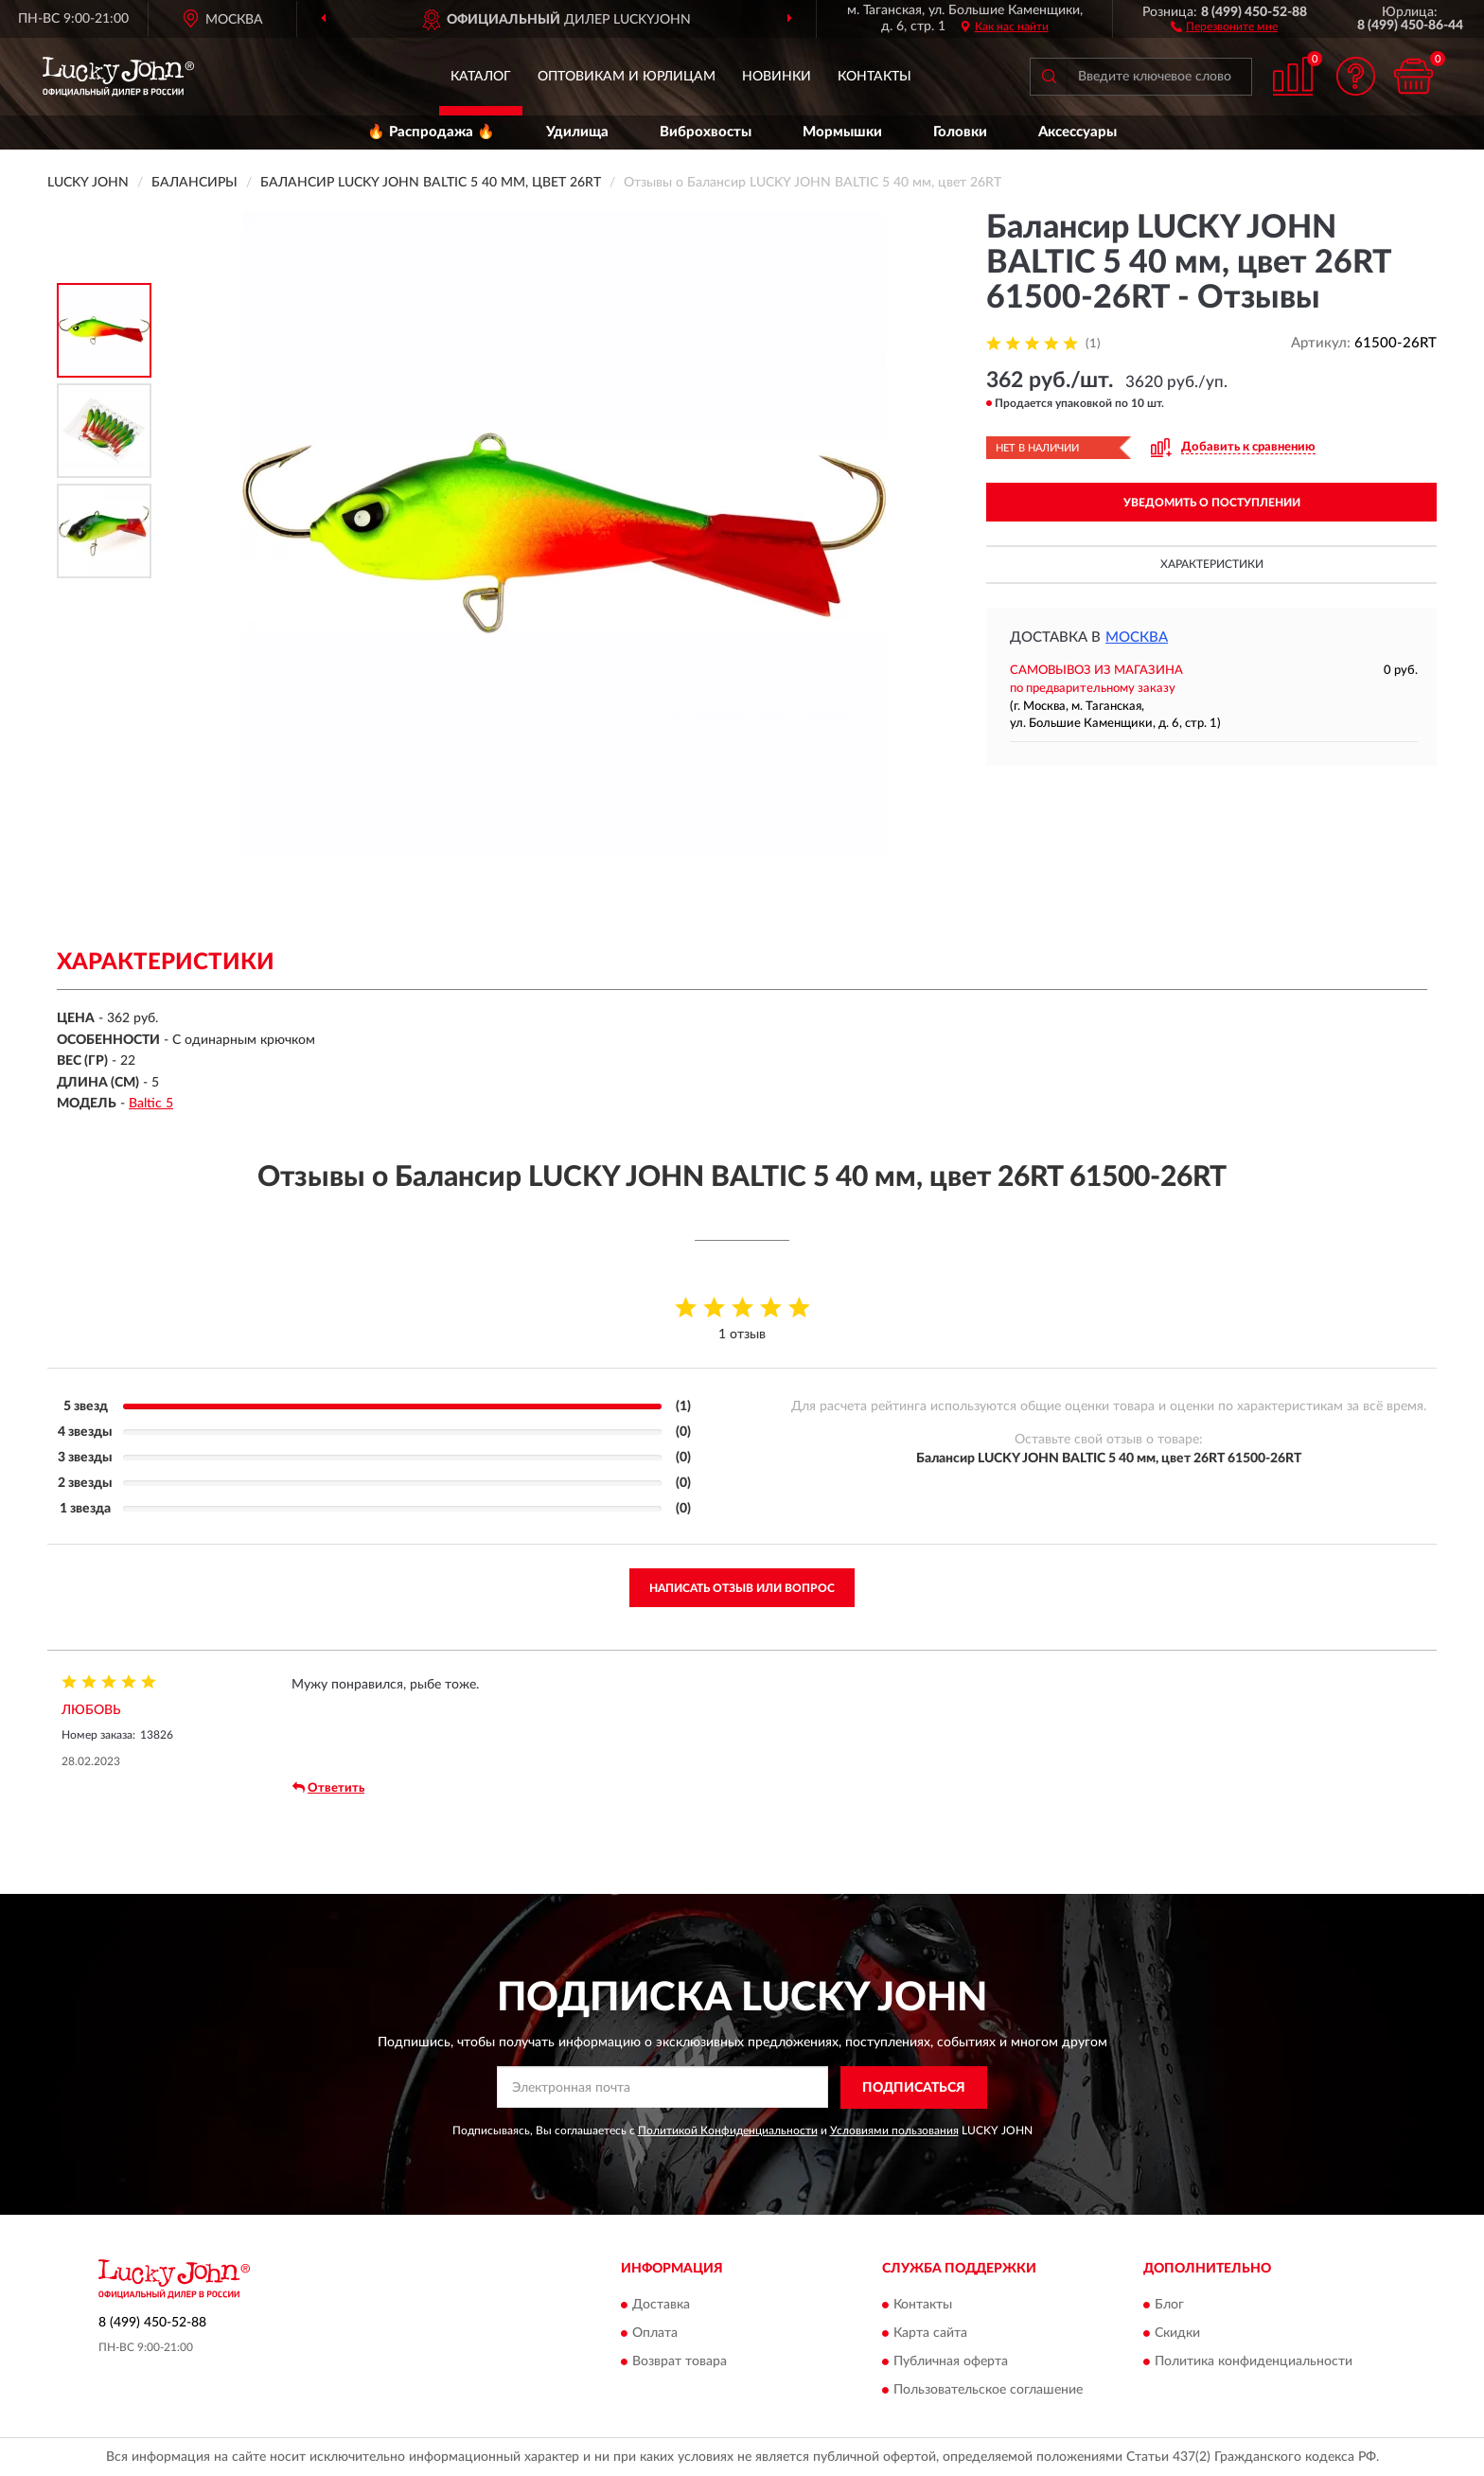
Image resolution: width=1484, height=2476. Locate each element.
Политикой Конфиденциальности (728, 2130)
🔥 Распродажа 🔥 (431, 132)
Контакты (874, 76)
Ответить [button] (328, 1788)
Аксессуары (1077, 132)
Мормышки (842, 132)
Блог (1169, 2305)
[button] (1224, 25)
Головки (960, 132)
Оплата (655, 2334)
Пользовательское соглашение (988, 2390)
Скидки (1177, 2334)
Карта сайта (930, 2334)
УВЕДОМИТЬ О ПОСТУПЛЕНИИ (1211, 502)
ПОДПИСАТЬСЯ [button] (913, 2088)
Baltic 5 (151, 1103)
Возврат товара (679, 2362)
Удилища (577, 132)
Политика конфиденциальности (1253, 2362)
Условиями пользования (894, 2130)
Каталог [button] (480, 76)
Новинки (776, 76)
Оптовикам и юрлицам (627, 76)
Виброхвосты (705, 132)
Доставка (661, 2305)
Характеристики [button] (1211, 564)
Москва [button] (1136, 637)
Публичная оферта (950, 2362)
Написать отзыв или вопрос (742, 1588)
